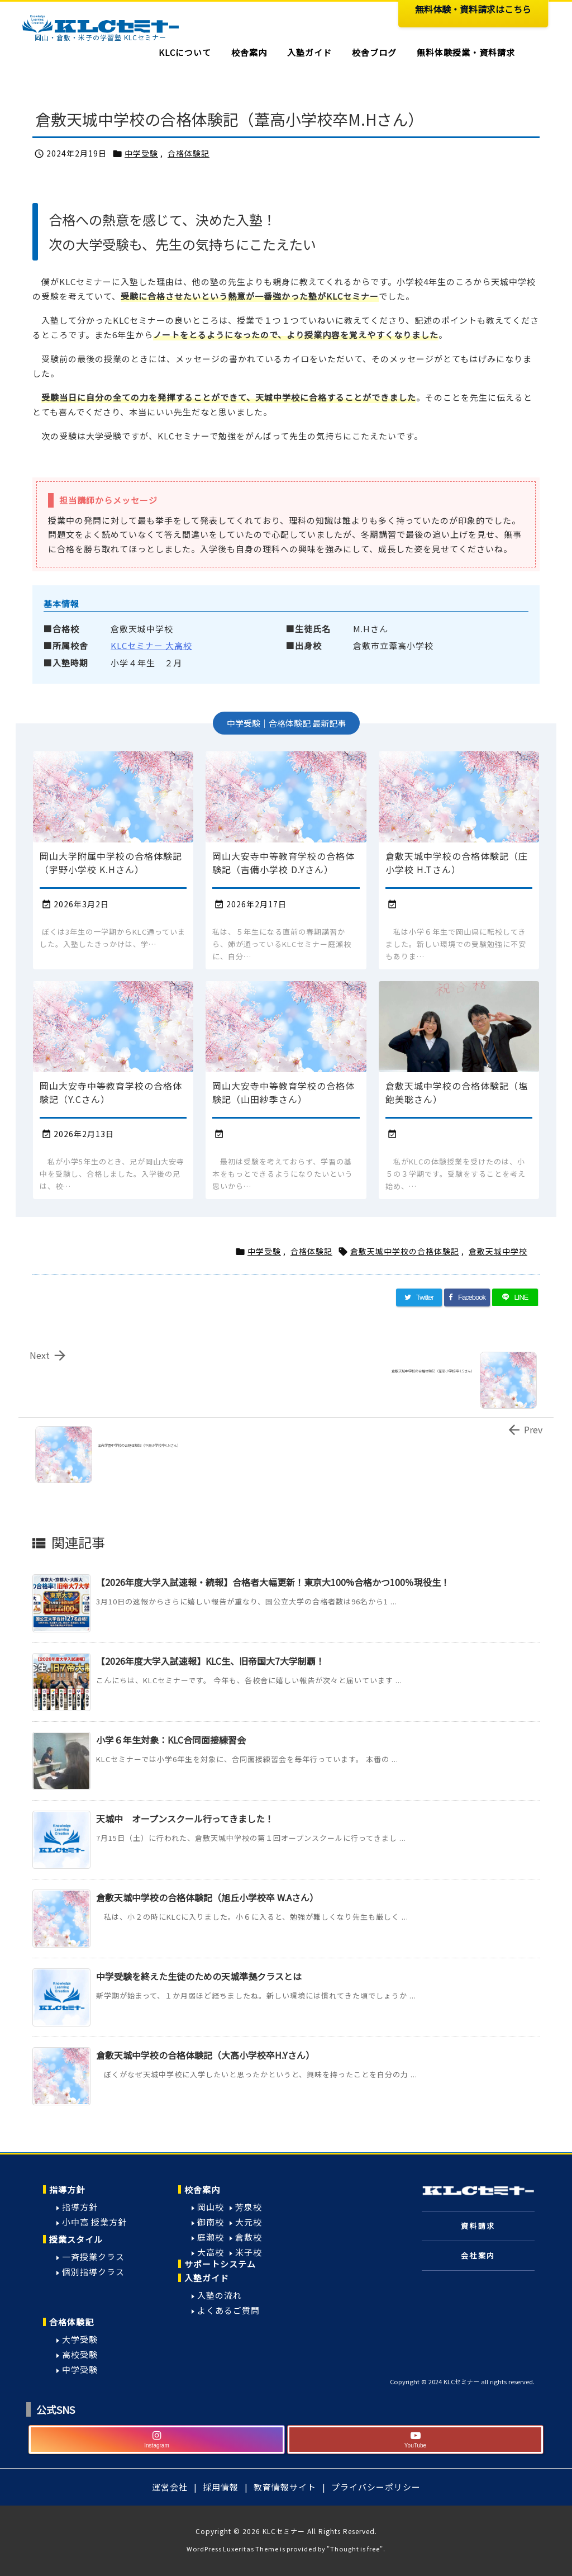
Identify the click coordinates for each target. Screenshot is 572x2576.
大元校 (248, 2222)
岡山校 (210, 2207)
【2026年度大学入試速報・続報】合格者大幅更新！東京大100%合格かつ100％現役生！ (273, 1582)
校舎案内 (202, 2189)
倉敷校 (248, 2237)
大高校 (210, 2252)
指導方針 (67, 2189)
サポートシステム (220, 2264)
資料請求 (478, 2225)
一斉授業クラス (93, 2256)
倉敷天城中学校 (498, 1251)
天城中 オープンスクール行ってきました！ (185, 1818)
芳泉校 (248, 2207)
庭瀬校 (210, 2237)
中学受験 (141, 153)
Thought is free (355, 2548)
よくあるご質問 (228, 2310)
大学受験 (80, 2339)
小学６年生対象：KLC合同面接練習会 (171, 1739)
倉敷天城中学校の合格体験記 (404, 1251)
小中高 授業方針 (94, 2222)
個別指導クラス (93, 2271)
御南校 (210, 2222)
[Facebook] (467, 1297)
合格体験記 (188, 153)
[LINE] (515, 1297)
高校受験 (80, 2354)
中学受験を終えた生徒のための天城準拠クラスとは (199, 1976)
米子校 (248, 2252)
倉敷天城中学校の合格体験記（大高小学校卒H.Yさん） (205, 2055)
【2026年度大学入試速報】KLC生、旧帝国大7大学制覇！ (210, 1661)
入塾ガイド (206, 2278)
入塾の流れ (219, 2295)
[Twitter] (419, 1297)
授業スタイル (76, 2239)
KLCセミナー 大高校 (151, 645)
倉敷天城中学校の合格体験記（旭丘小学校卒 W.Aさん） (207, 1897)
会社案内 (478, 2255)
